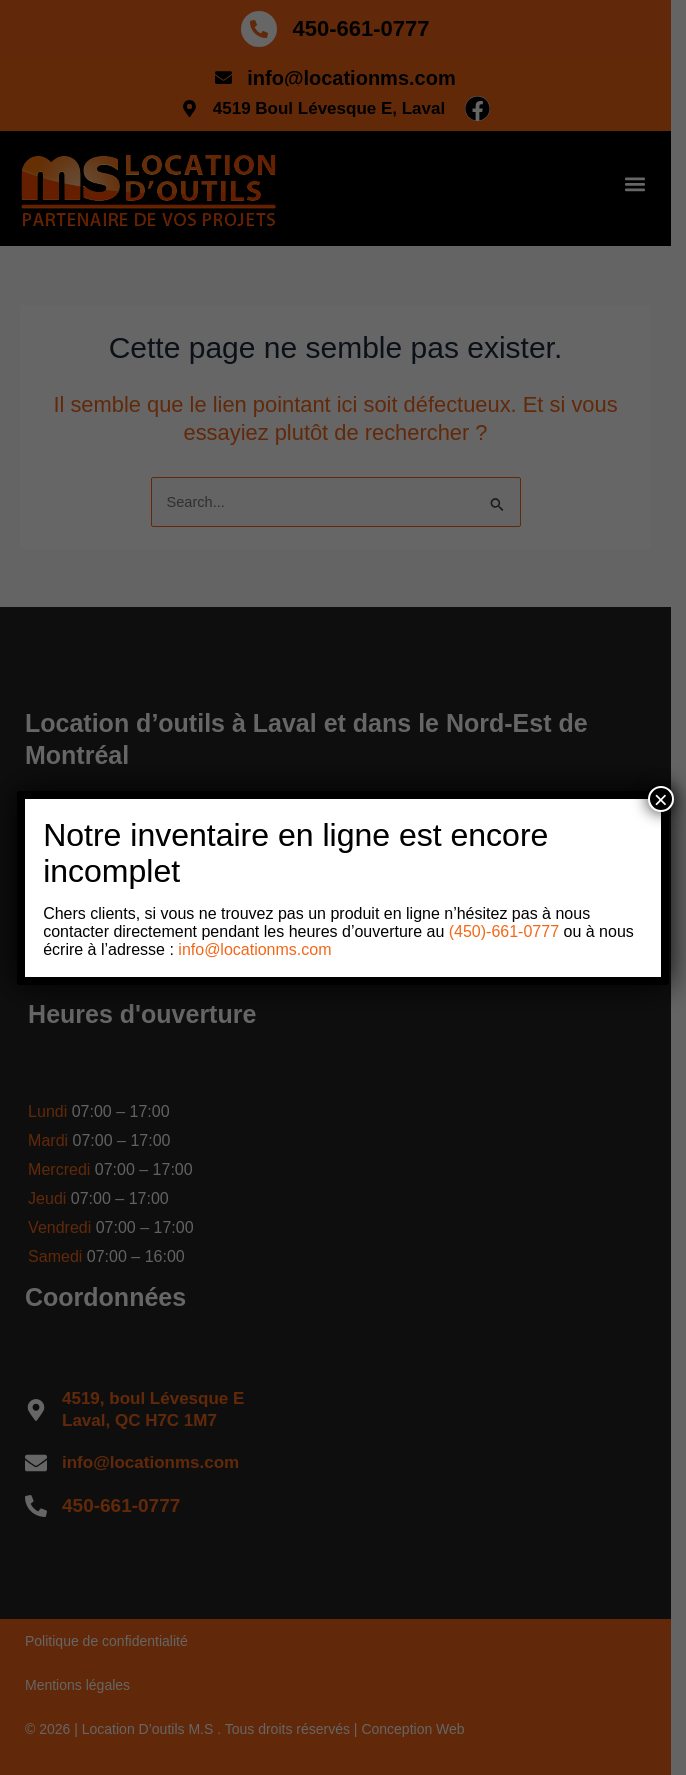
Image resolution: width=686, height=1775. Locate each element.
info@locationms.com (254, 949)
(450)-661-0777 (501, 931)
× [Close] (661, 799)
